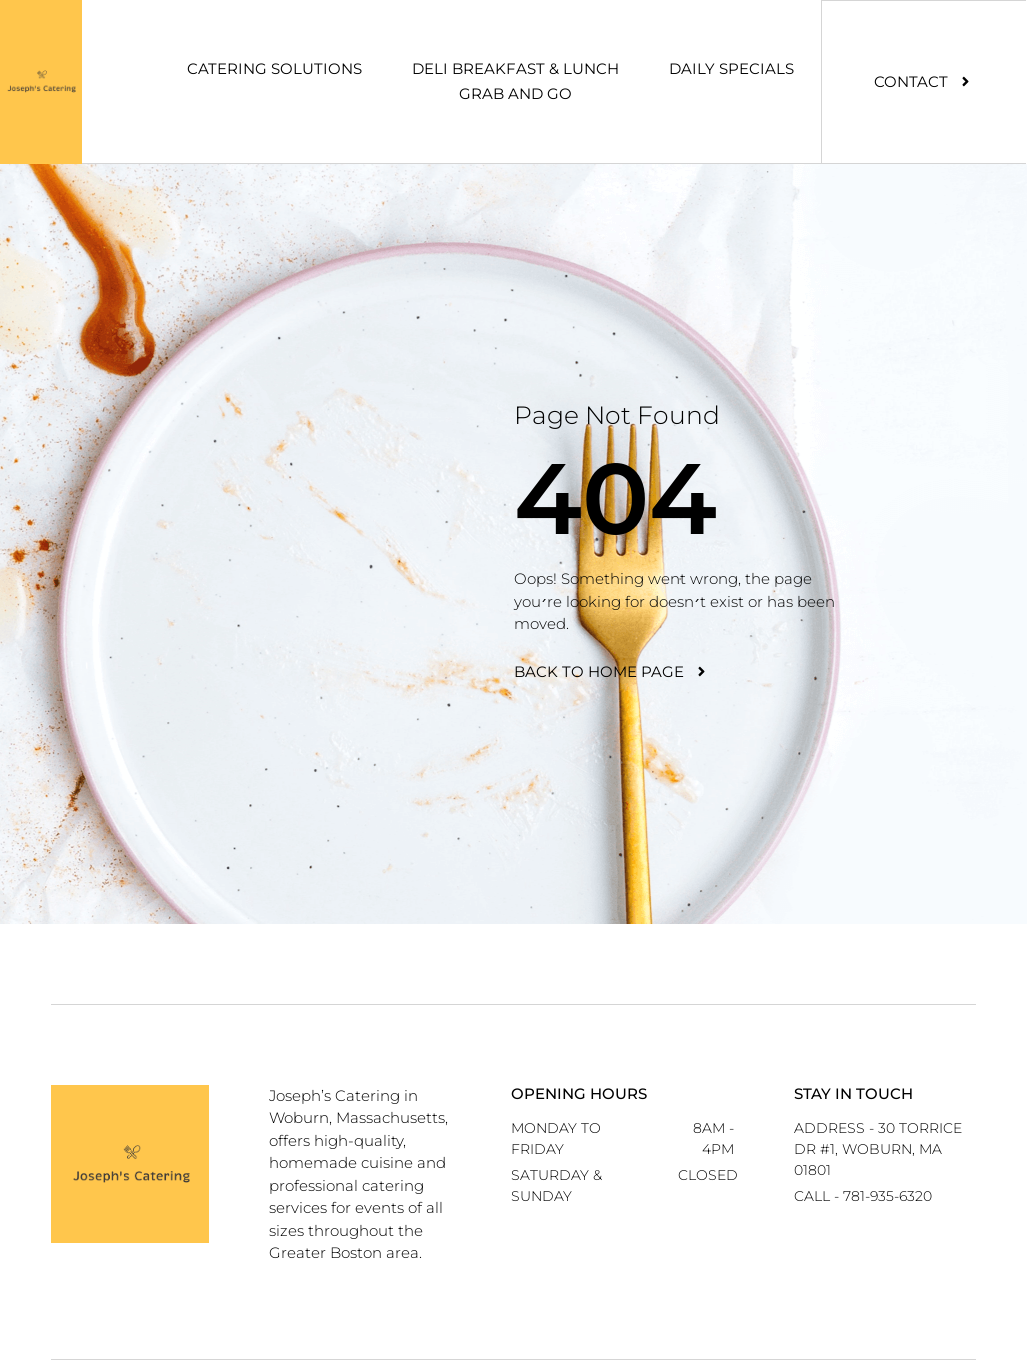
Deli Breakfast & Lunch (515, 68)
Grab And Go (515, 93)
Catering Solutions (274, 68)
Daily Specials (731, 68)
